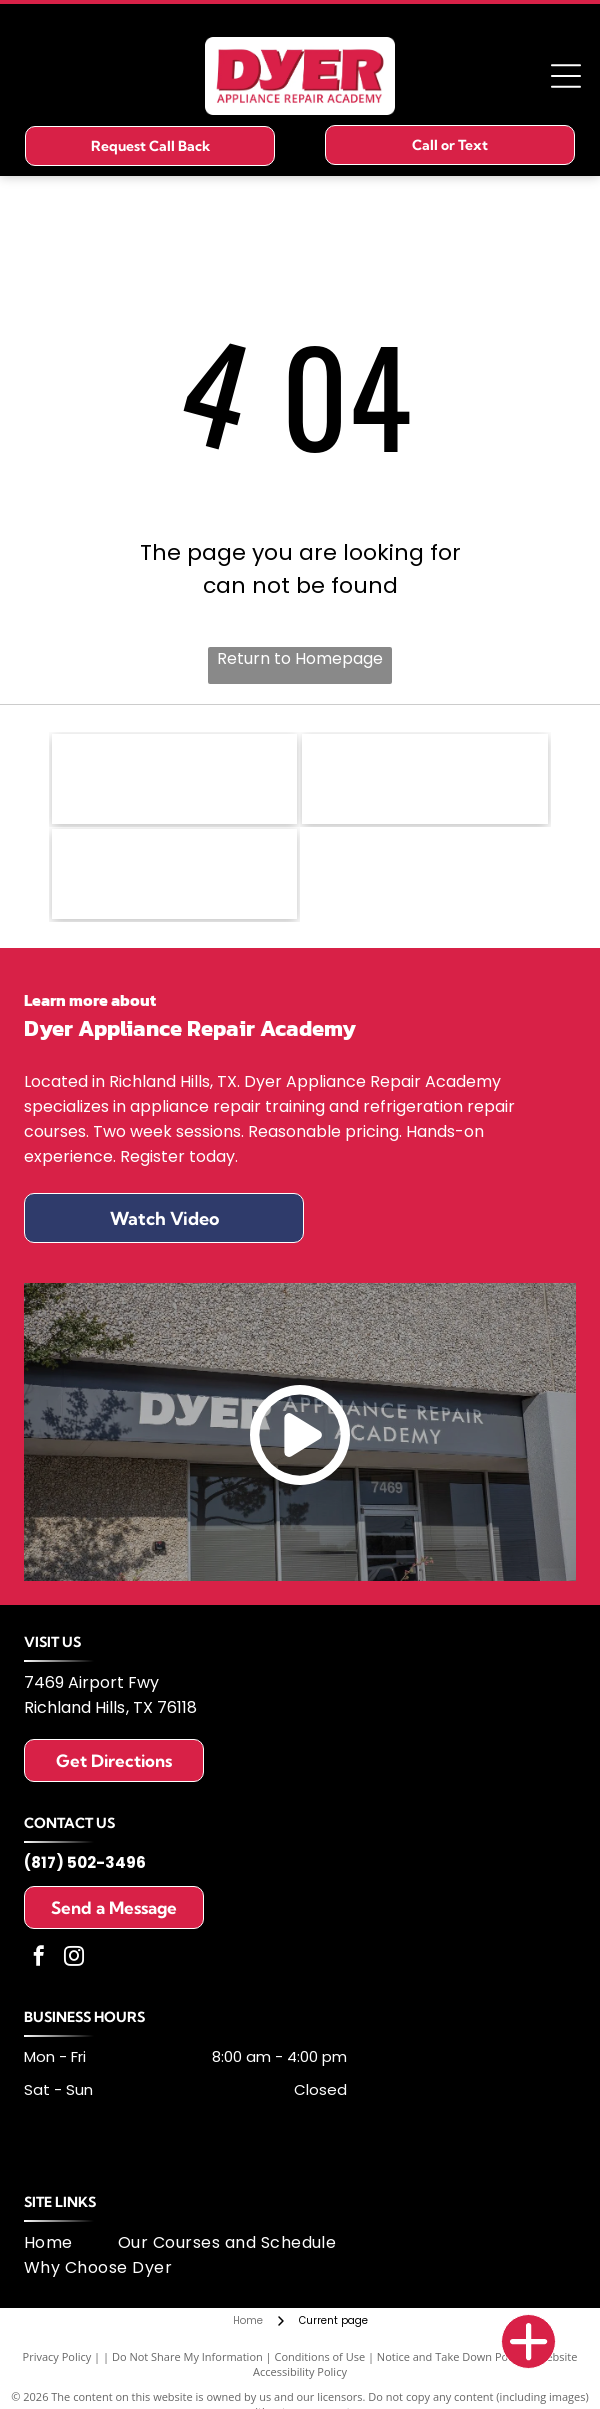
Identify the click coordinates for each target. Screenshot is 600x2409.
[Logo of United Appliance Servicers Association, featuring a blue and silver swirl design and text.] (425, 779)
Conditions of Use (320, 2356)
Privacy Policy (57, 2356)
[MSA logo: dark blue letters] (175, 874)
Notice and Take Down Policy (451, 2356)
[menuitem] (71, 2242)
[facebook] (39, 1958)
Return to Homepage (300, 658)
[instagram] (74, 1958)
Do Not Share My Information (187, 2356)
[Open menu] (566, 76)
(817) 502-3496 (85, 1862)
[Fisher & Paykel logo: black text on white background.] (175, 779)
